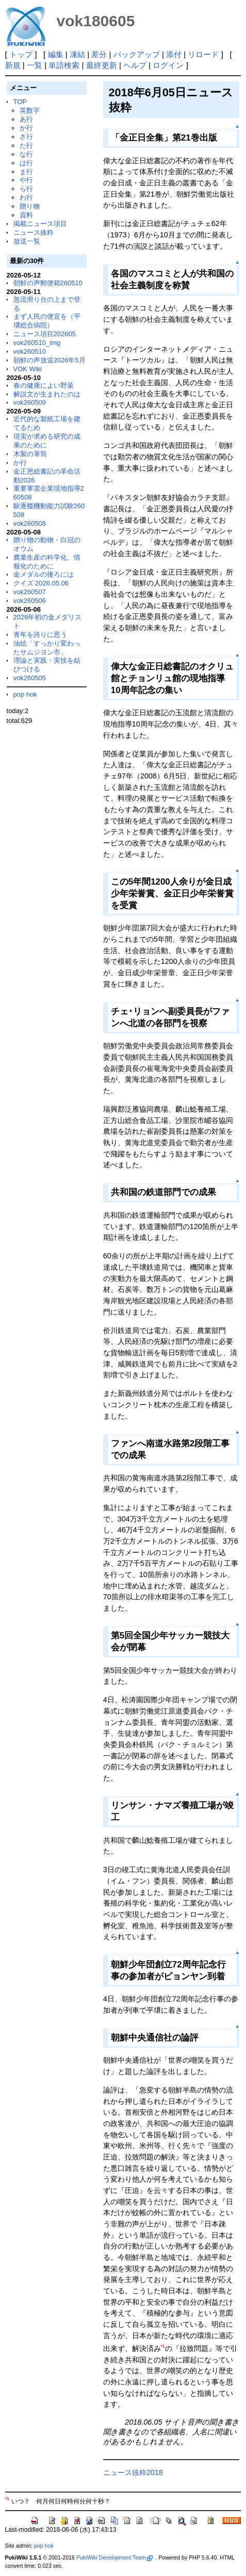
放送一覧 (26, 241)
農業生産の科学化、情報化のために (46, 562)
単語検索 (63, 65)
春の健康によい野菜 (43, 385)
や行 (26, 180)
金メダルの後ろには (43, 574)
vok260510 (29, 351)
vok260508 (29, 523)
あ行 (26, 119)
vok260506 (29, 600)
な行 (26, 154)
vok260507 (29, 592)
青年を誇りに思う (40, 634)
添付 (174, 54)
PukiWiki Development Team (114, 2557)
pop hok (25, 694)
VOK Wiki (27, 369)
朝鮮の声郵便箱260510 (48, 283)
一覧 (34, 65)
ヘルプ (134, 65)
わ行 (26, 197)
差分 (99, 54)
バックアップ (136, 54)
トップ (20, 54)
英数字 (30, 110)
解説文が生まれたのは (46, 394)
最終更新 (101, 65)
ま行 (26, 172)
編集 (55, 54)
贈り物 (30, 206)
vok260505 (29, 678)
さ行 (26, 137)
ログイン (168, 65)
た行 (26, 145)
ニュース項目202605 (44, 334)
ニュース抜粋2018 (133, 2472)
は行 (26, 163)
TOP (20, 102)
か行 (26, 128)
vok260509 (29, 402)
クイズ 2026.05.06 (41, 583)
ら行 (26, 189)
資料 (26, 215)
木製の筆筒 (30, 454)
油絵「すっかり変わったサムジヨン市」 (46, 647)
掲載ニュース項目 (40, 224)
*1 (163, 2346)
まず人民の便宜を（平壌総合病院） (46, 321)
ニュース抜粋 (33, 232)
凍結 (77, 54)
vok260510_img (37, 343)
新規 (13, 65)
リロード (203, 54)
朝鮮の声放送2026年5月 (49, 360)
